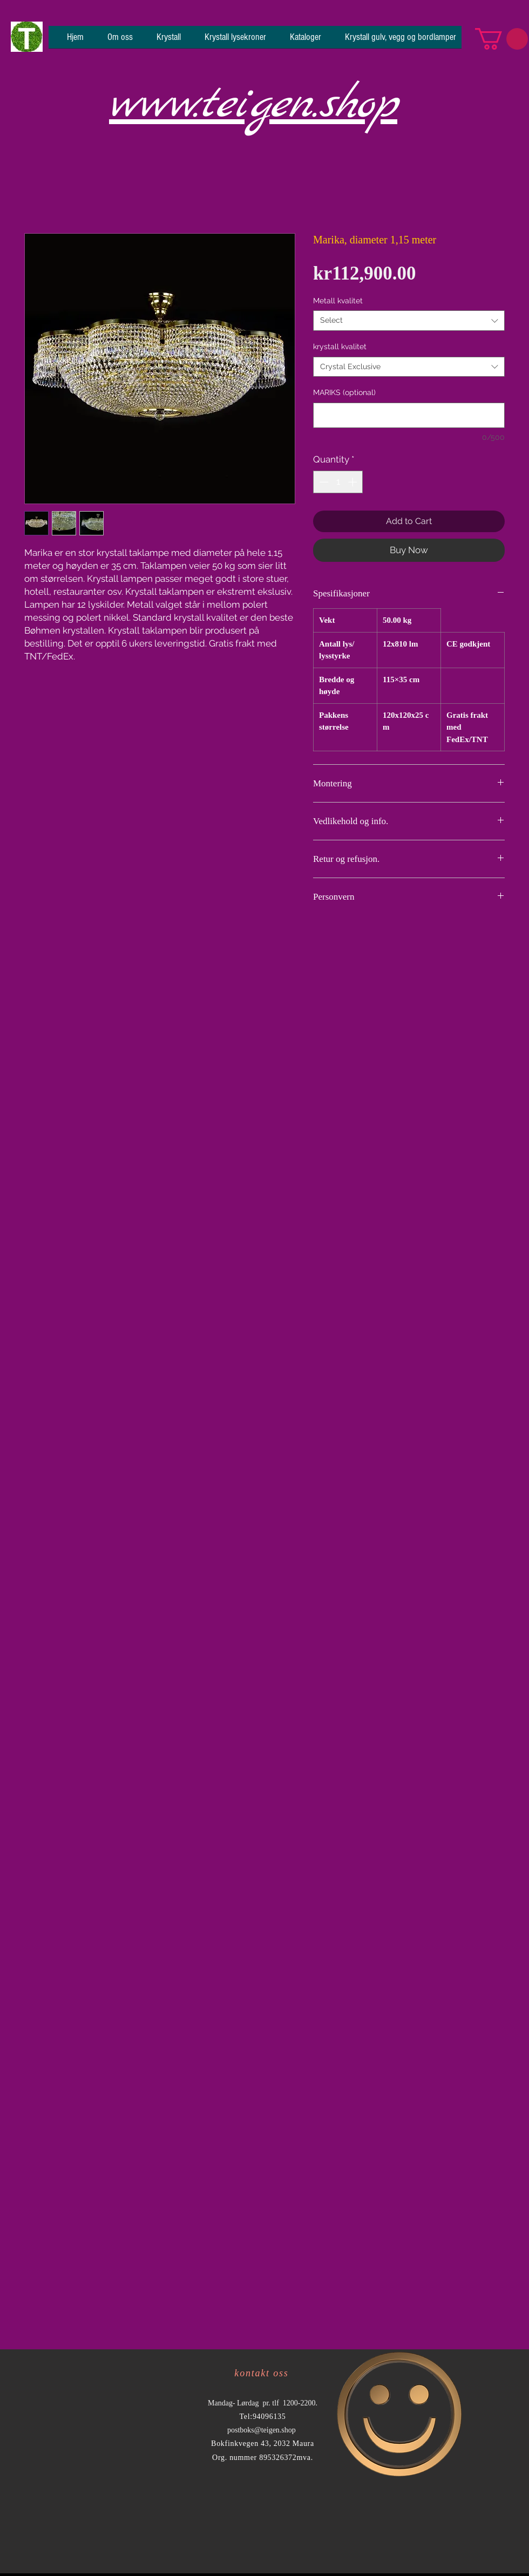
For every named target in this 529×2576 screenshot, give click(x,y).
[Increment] (353, 482)
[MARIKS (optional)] (409, 415)
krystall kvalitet (340, 346)
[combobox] (409, 320)
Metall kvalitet (338, 300)
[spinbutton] (338, 482)
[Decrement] (323, 482)
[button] (501, 39)
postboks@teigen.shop (261, 2430)
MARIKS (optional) (344, 392)
